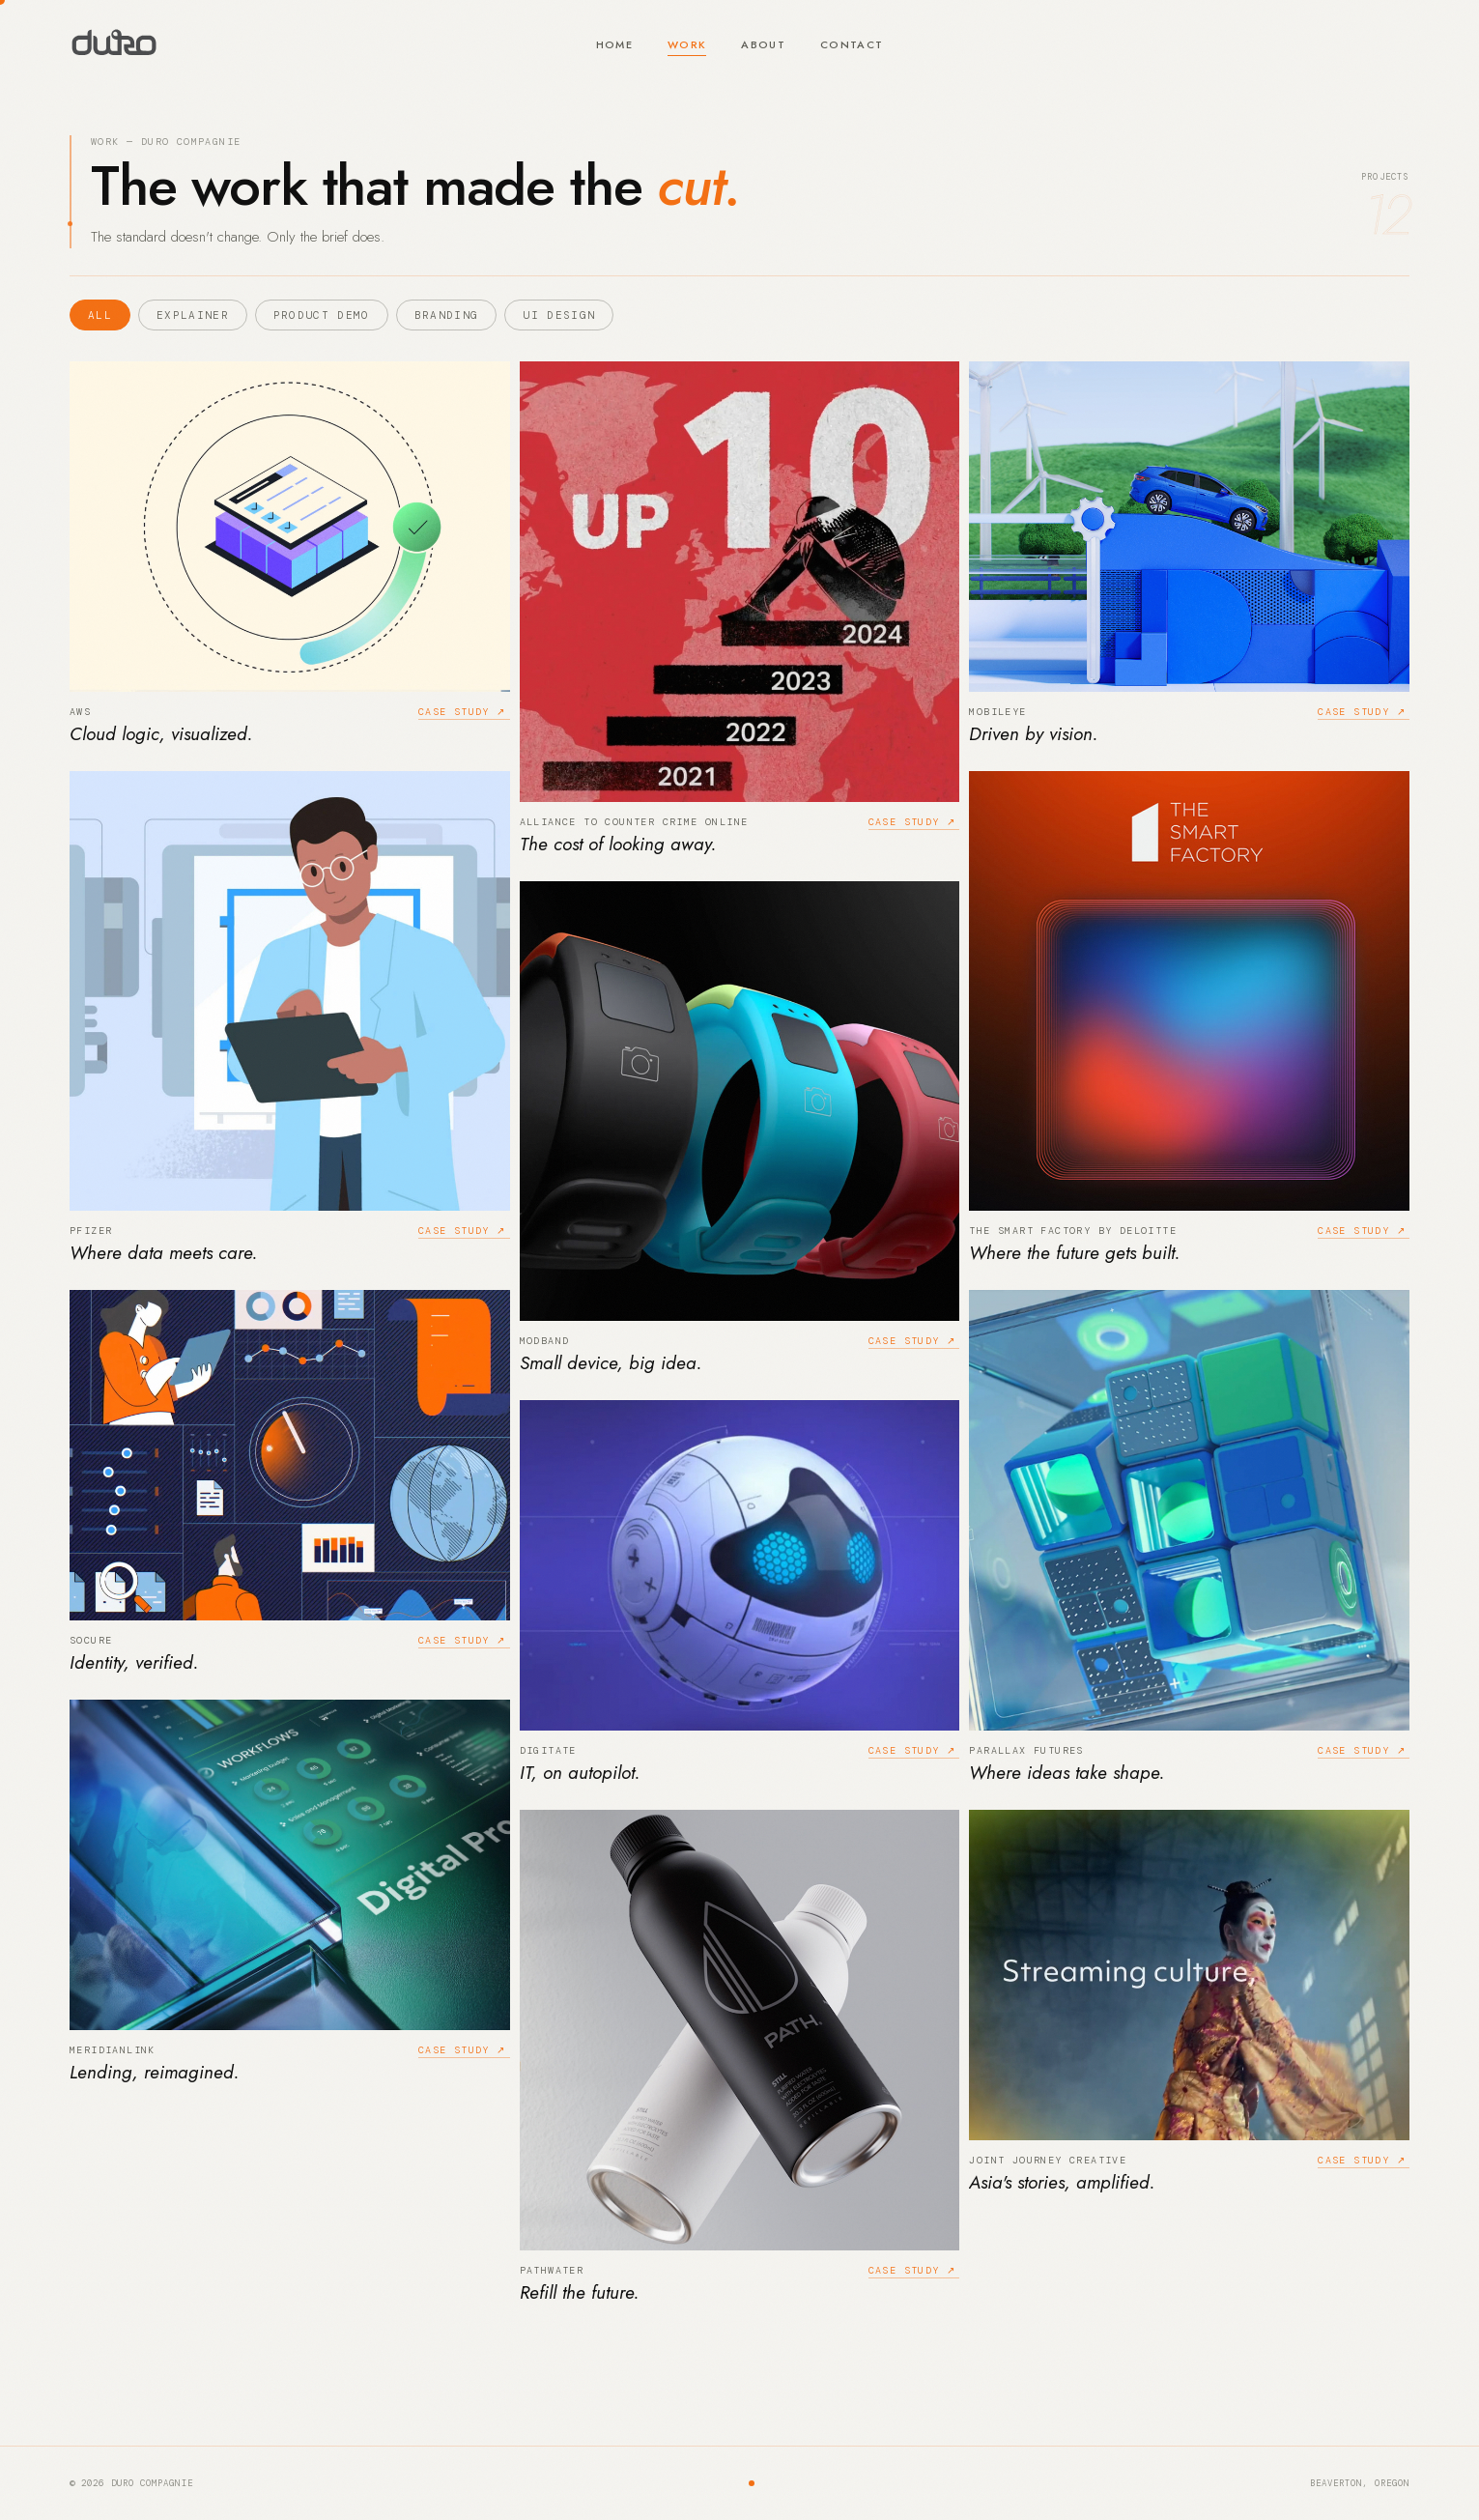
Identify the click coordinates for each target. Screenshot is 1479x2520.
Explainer (192, 315)
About (763, 44)
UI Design (559, 315)
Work (687, 44)
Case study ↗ (462, 711)
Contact (851, 44)
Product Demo (321, 315)
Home (614, 44)
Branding (446, 315)
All (100, 315)
